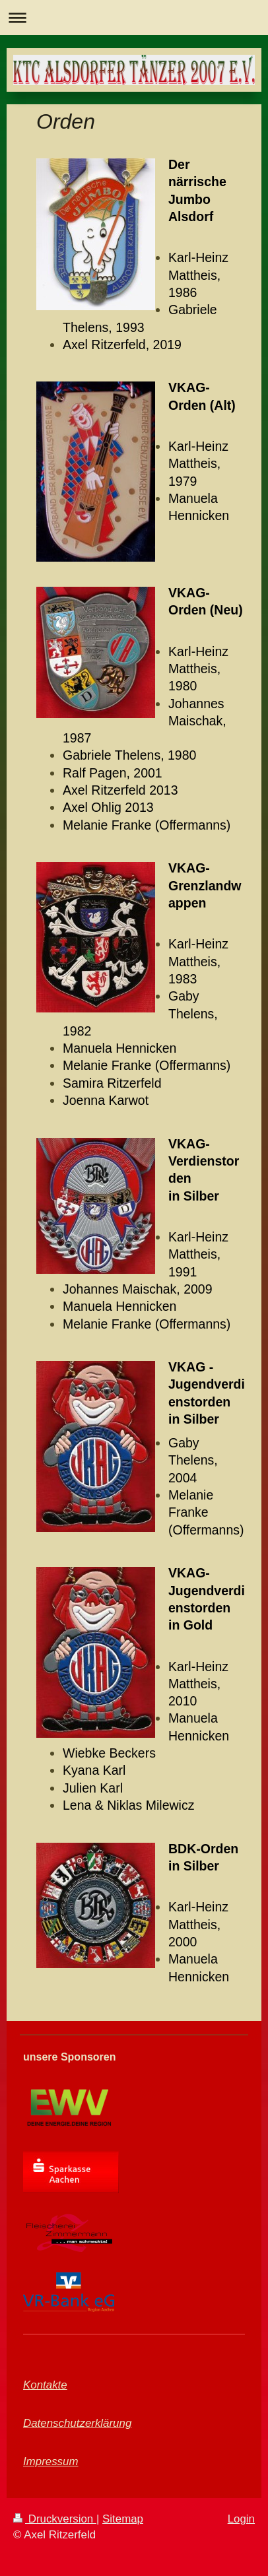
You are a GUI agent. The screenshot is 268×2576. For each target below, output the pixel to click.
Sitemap (122, 2519)
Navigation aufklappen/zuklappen (134, 17)
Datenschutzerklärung (77, 2423)
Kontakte (45, 2385)
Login (241, 2519)
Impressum (51, 2461)
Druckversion (54, 2519)
